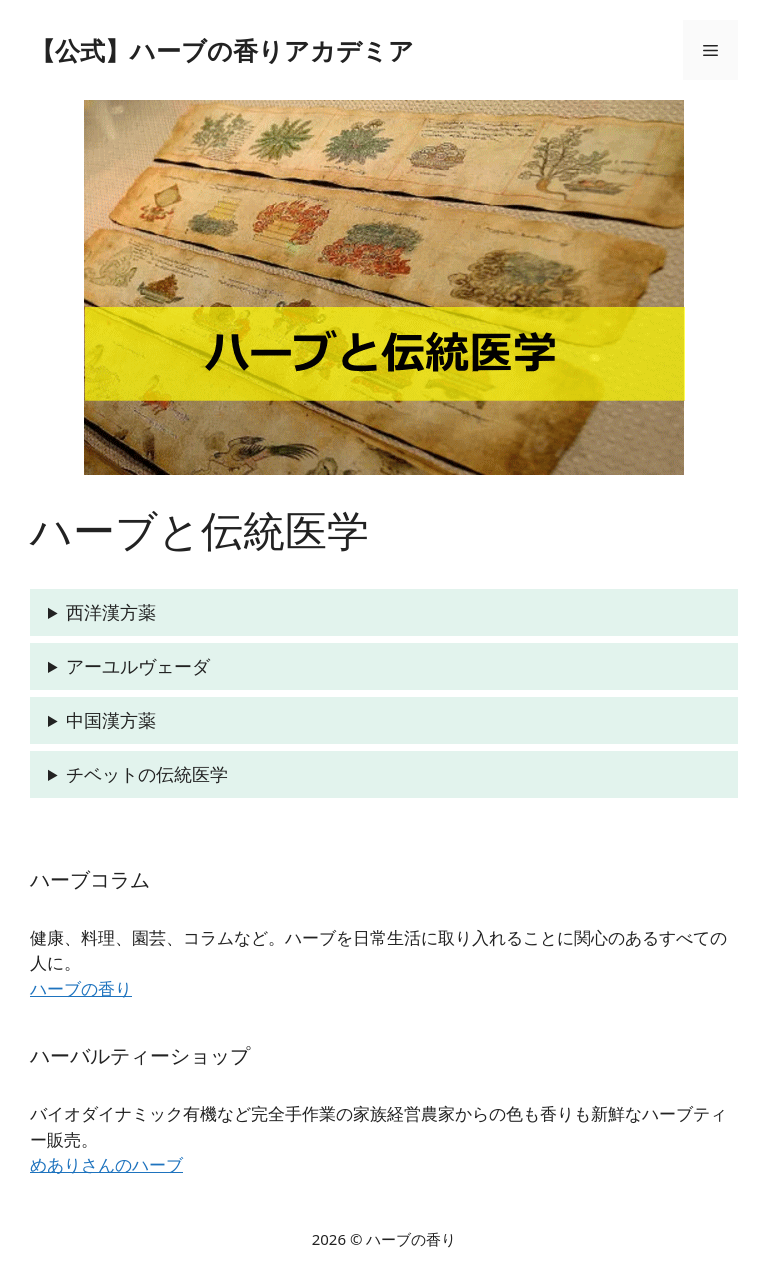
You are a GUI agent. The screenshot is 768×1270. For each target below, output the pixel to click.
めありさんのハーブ (106, 1164)
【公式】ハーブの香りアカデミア (222, 50)
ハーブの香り (81, 988)
